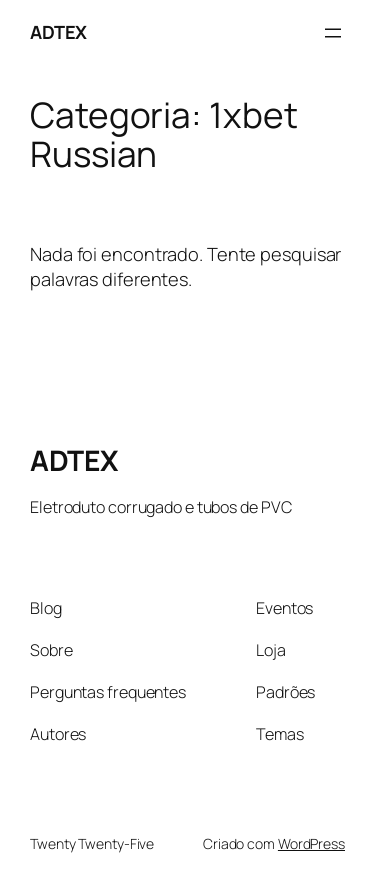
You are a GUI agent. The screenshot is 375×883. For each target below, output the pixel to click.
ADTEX (58, 32)
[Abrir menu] (333, 33)
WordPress (311, 843)
